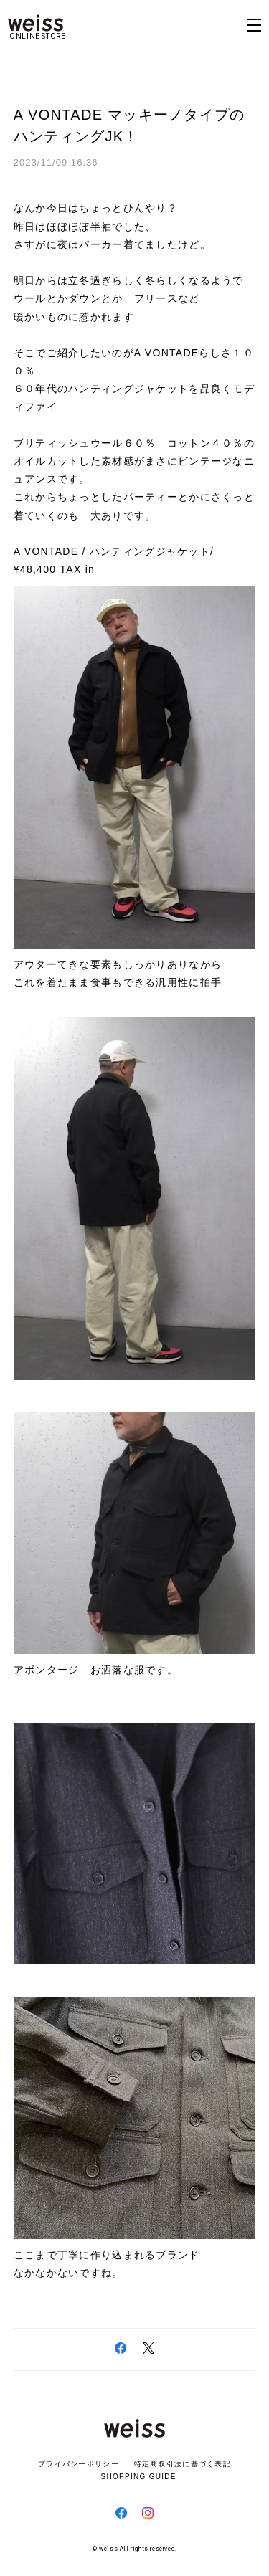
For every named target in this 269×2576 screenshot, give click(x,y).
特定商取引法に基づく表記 (182, 2464)
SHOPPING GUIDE (134, 2477)
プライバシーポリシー (78, 2464)
